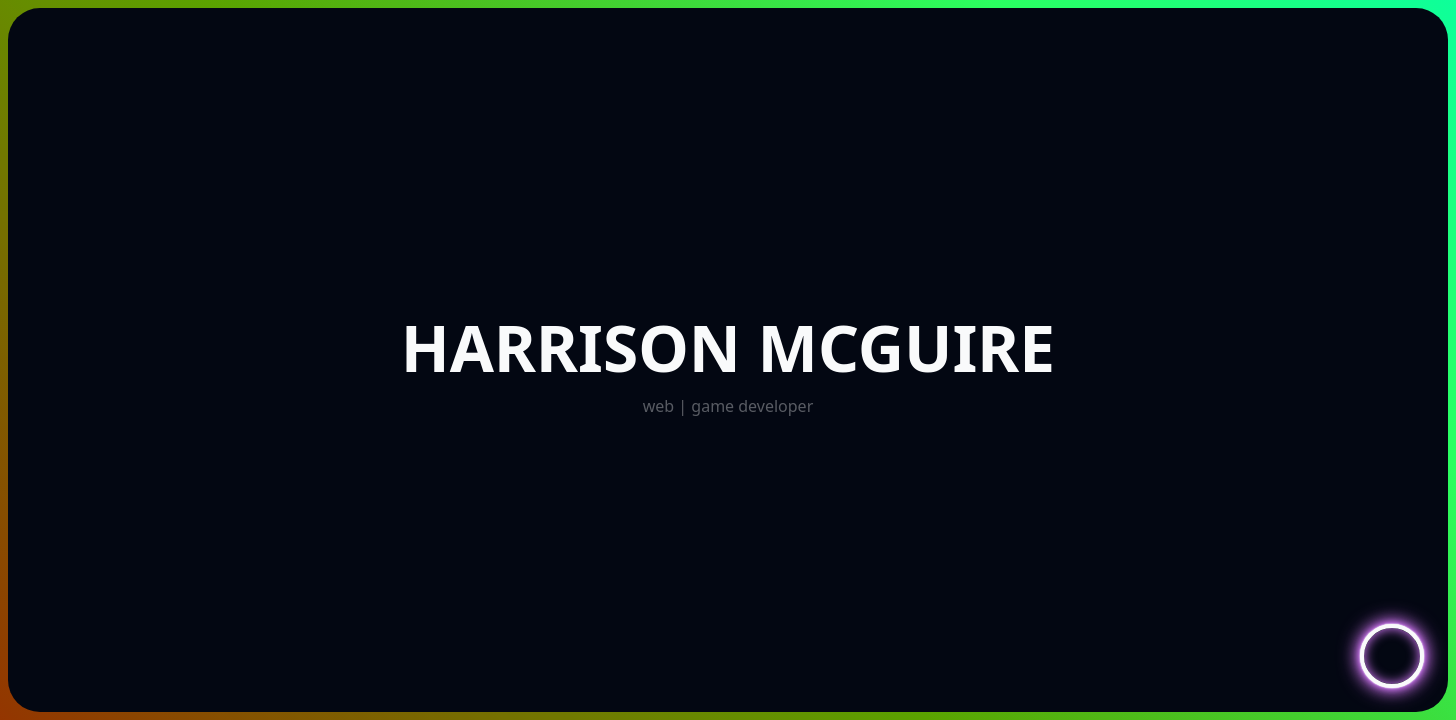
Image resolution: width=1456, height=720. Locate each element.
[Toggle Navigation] (1392, 656)
